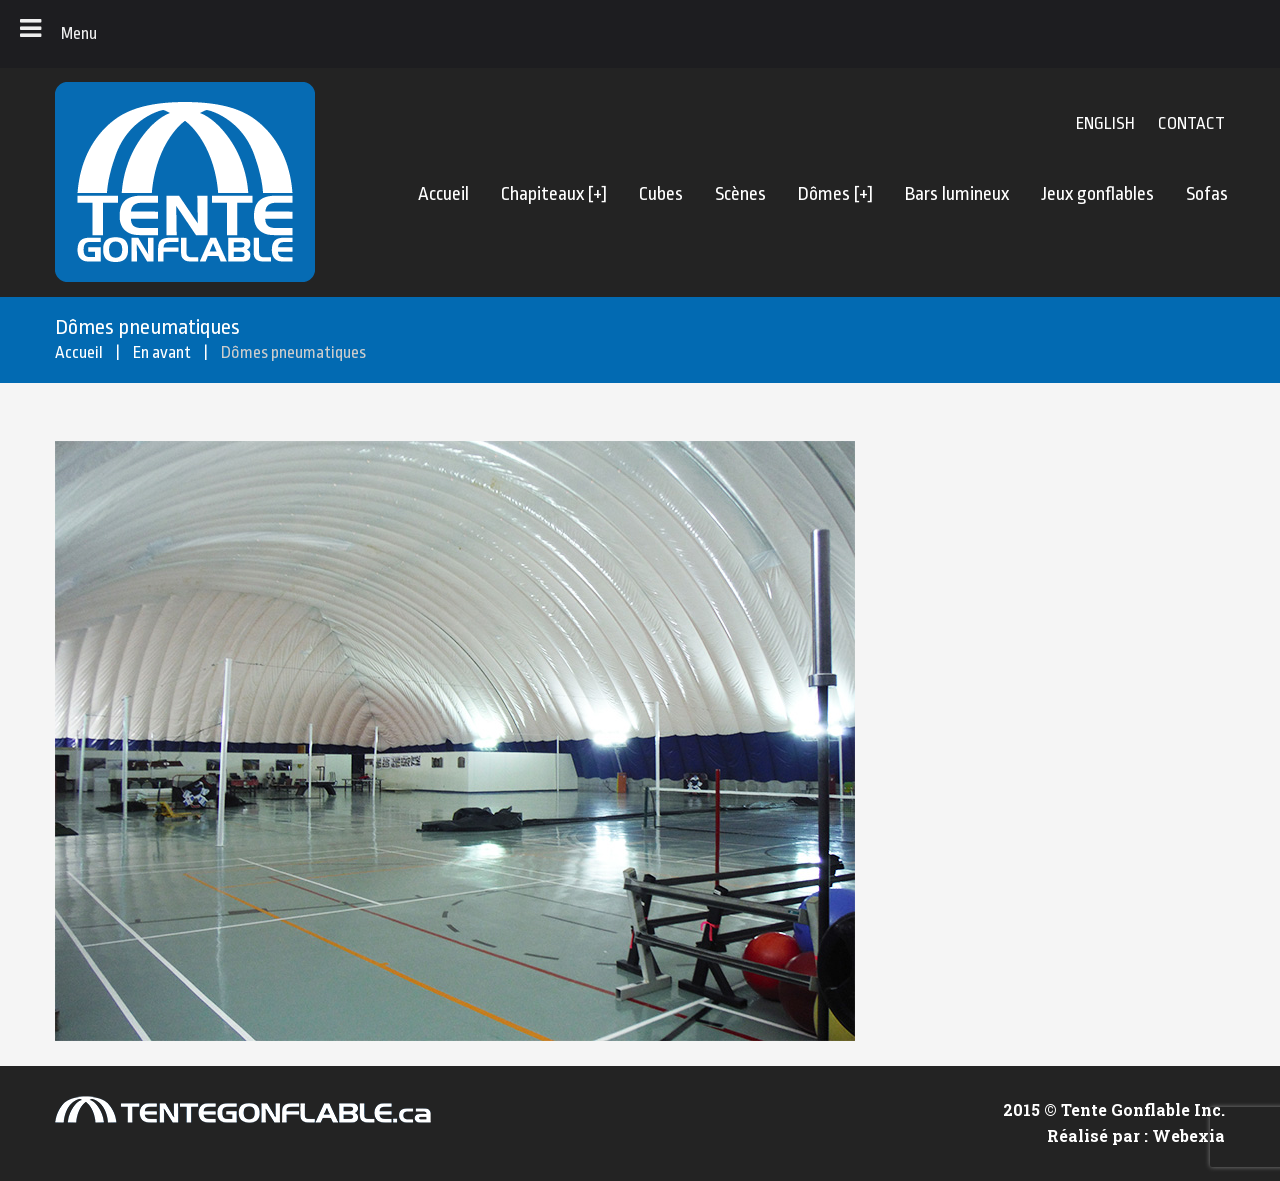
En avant (162, 352)
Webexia (1188, 1135)
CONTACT (1191, 123)
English (1105, 123)
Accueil (79, 352)
